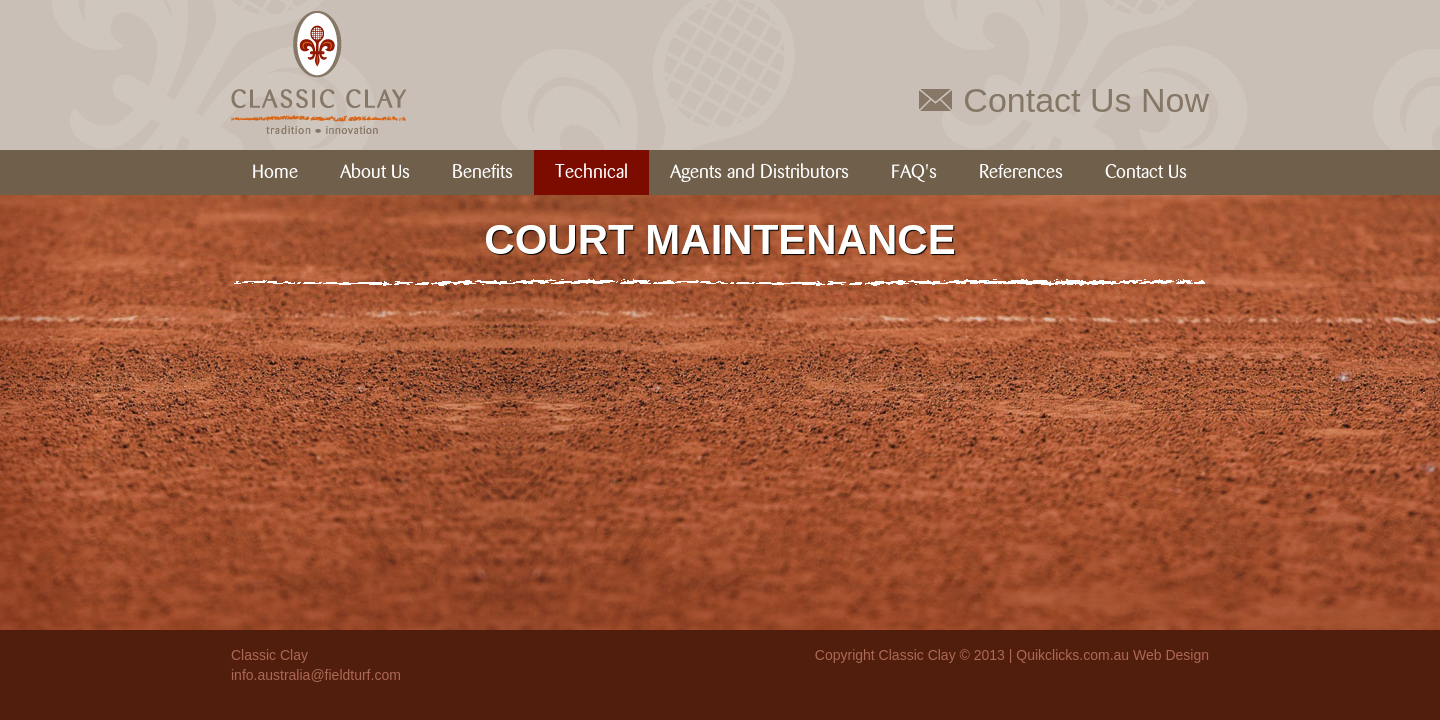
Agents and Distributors (759, 172)
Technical (591, 172)
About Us (375, 172)
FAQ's (914, 172)
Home (275, 172)
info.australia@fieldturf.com (316, 675)
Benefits (482, 172)
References (1021, 172)
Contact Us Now (1086, 100)
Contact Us (1146, 172)
